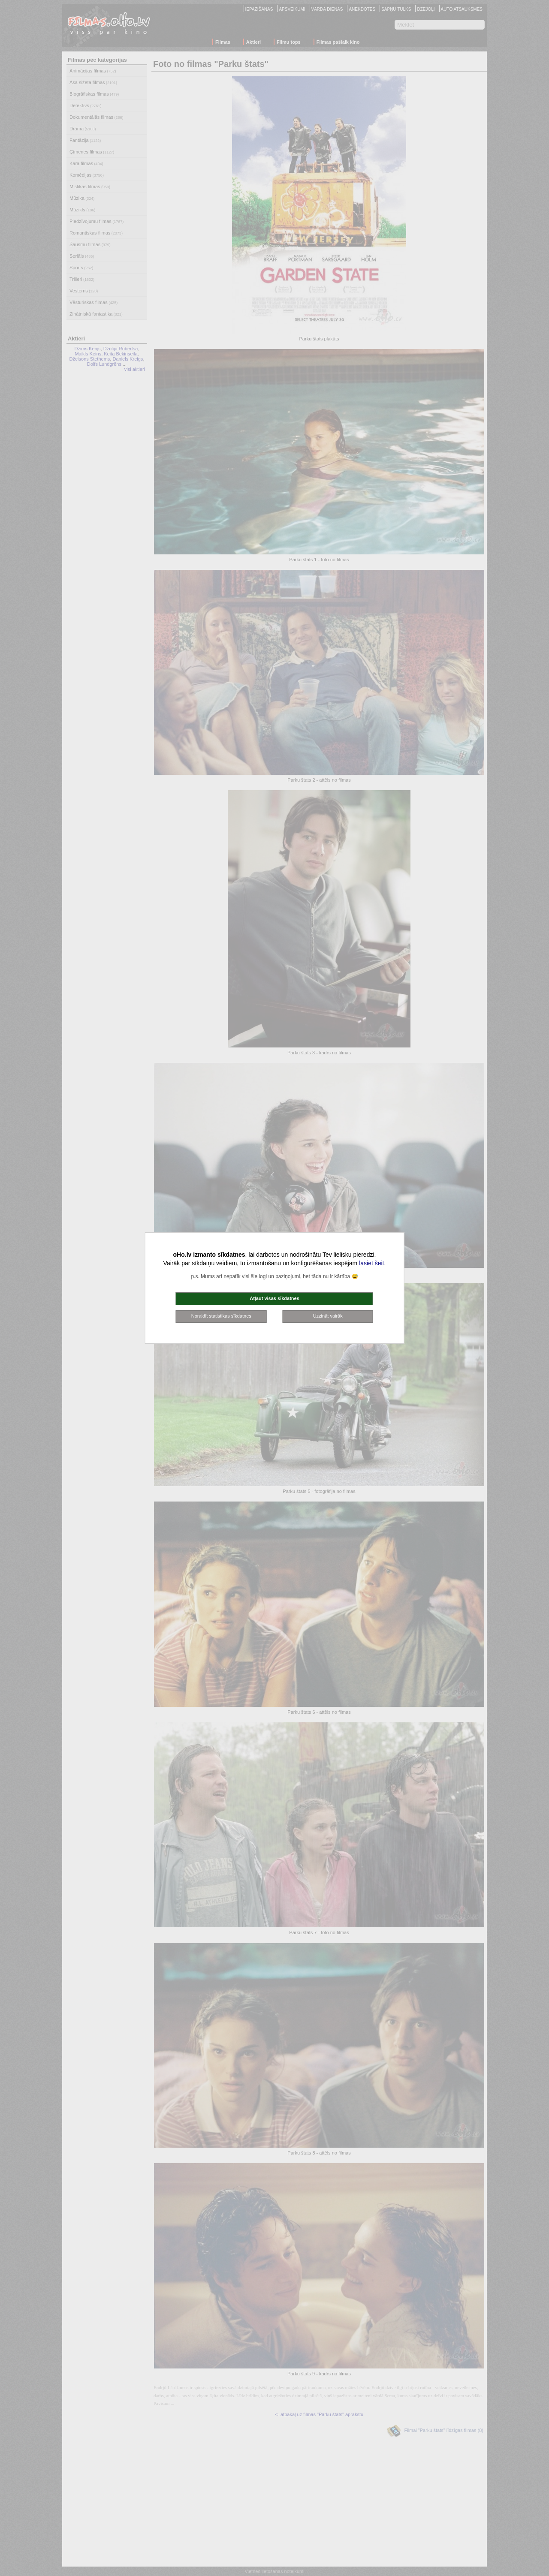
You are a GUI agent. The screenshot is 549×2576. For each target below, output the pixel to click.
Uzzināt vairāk (328, 1315)
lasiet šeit (371, 1263)
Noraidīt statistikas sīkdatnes (221, 1315)
